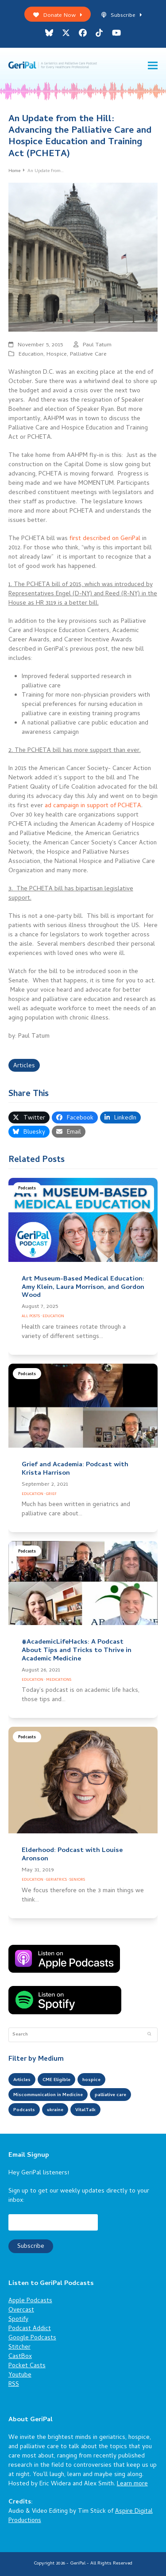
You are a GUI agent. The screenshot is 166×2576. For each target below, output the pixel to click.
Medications (58, 1680)
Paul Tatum (97, 345)
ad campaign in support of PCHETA (93, 806)
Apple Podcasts (30, 2301)
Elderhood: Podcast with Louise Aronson (72, 1854)
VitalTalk (85, 2110)
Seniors (77, 1880)
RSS (13, 2385)
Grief (51, 1494)
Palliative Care (88, 354)
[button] (153, 65)
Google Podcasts (32, 2338)
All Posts (31, 1316)
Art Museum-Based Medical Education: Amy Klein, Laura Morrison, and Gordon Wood (83, 1287)
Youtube (19, 2375)
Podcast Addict (29, 2329)
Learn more (132, 2484)
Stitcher (19, 2347)
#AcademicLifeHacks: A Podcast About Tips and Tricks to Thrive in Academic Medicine (76, 1650)
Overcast (21, 2310)
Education (31, 354)
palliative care (110, 2095)
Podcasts (27, 1188)
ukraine (55, 2110)
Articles (24, 1066)
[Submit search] (149, 2034)
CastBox (20, 2357)
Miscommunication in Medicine (48, 2095)
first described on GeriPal (104, 539)
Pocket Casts (27, 2366)
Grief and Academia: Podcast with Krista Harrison (75, 1469)
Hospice (56, 354)
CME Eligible (56, 2080)
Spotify (18, 2320)
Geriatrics (56, 1880)
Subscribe (121, 15)
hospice (91, 2080)
